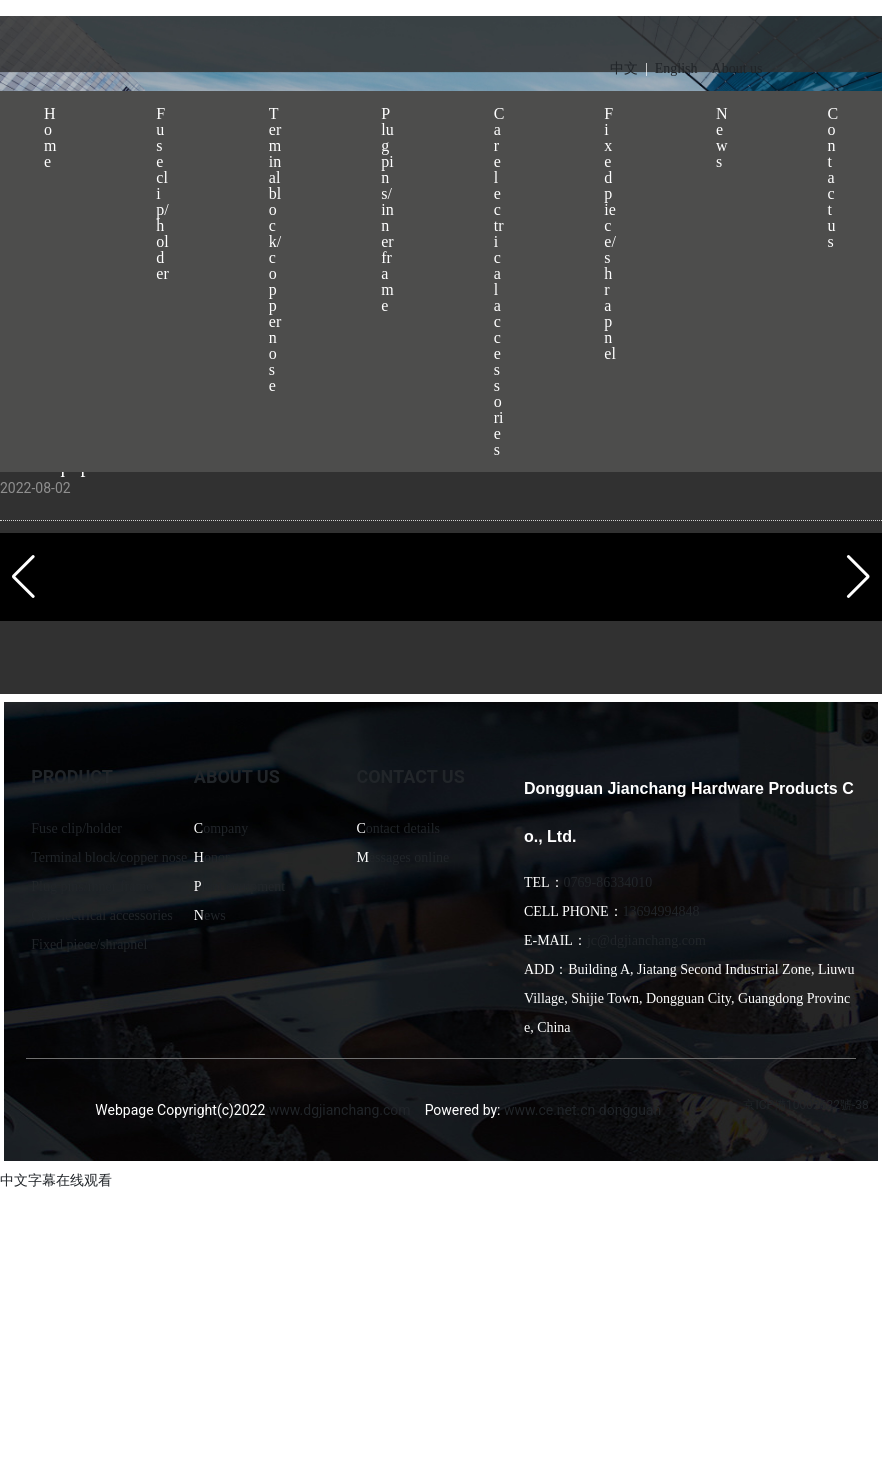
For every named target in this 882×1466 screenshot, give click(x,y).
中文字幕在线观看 (56, 1180)
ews (215, 915)
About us (737, 68)
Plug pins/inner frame (91, 886)
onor (217, 857)
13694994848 (661, 911)
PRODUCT (72, 776)
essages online (409, 857)
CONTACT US (410, 776)
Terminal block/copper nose (109, 857)
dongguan (630, 1110)
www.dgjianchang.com (340, 1110)
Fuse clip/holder (76, 828)
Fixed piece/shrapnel (89, 944)
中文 (624, 68)
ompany (225, 828)
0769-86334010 (608, 882)
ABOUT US (237, 776)
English (676, 68)
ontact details (403, 828)
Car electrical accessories (101, 915)
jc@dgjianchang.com (646, 940)
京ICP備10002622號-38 (805, 1105)
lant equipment (244, 886)
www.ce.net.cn (549, 1110)
